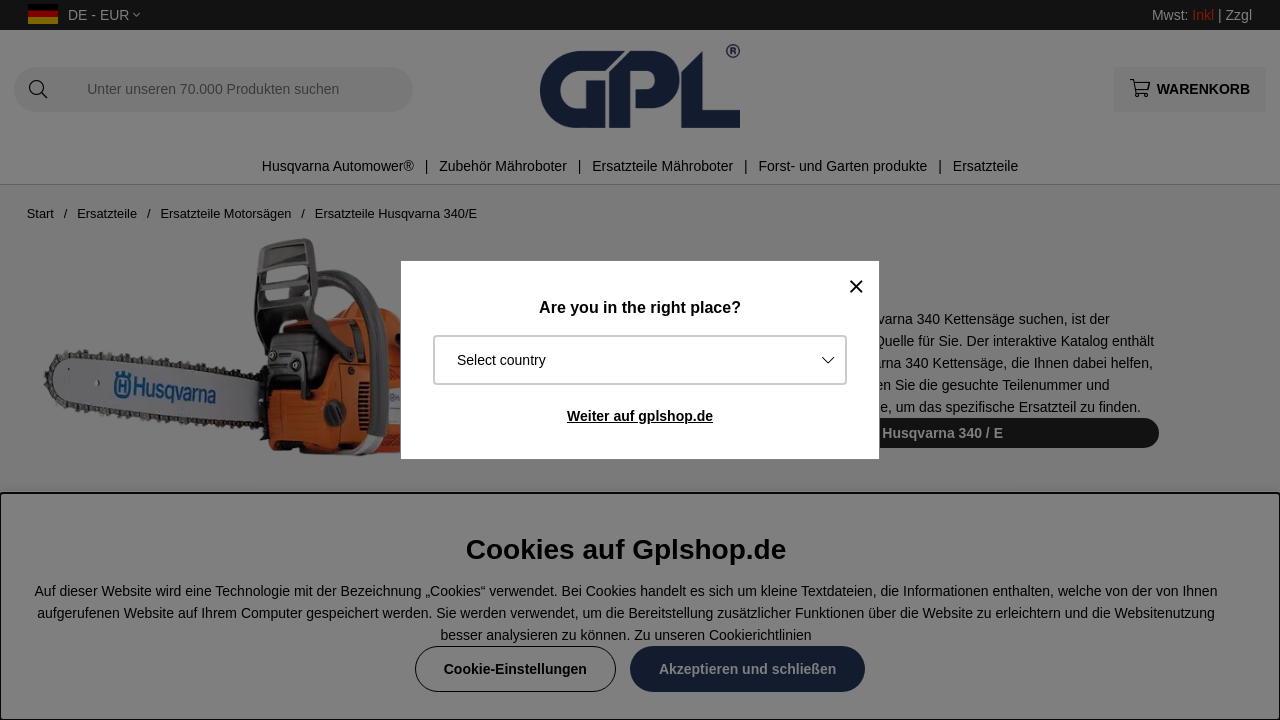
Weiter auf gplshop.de (640, 416)
